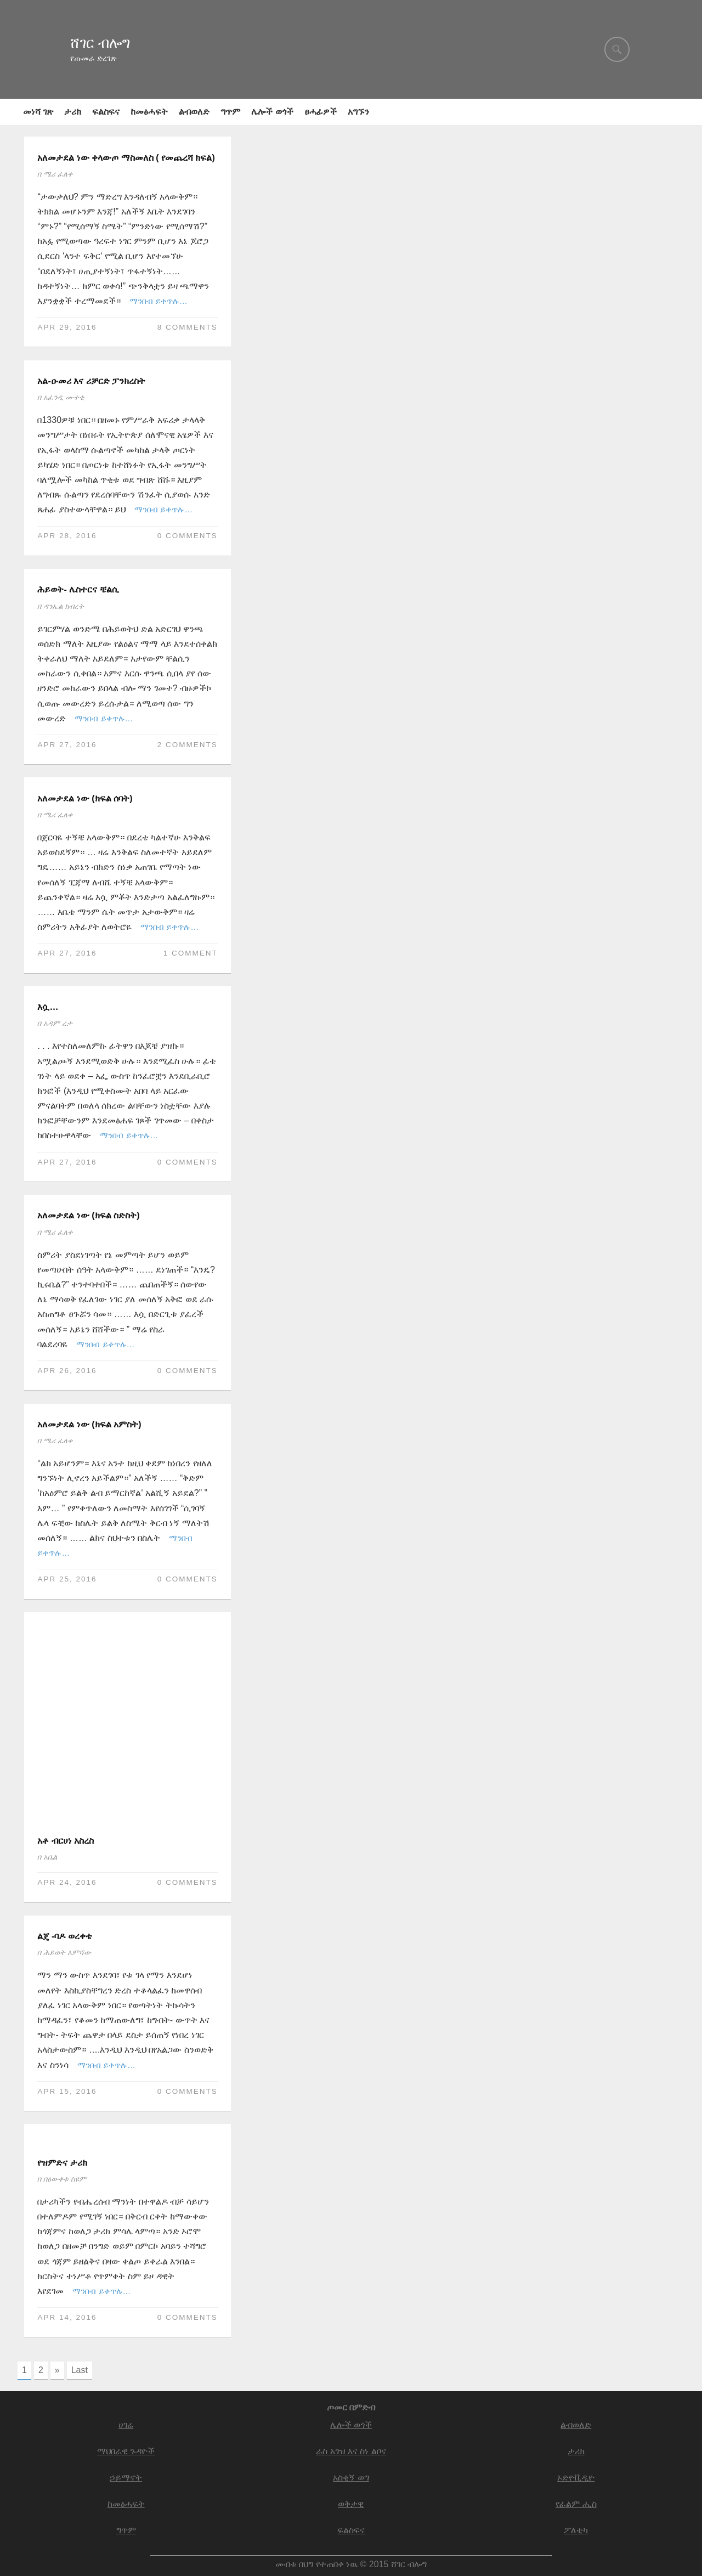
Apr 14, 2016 (67, 2317)
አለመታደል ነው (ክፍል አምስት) (89, 1424)
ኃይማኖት (126, 2476)
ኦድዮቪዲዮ (576, 2476)
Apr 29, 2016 (67, 327)
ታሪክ (72, 111)
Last (79, 2370)
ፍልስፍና (106, 111)
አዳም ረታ (57, 1023)
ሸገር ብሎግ (100, 43)
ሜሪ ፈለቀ (57, 174)
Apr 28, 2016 (67, 536)
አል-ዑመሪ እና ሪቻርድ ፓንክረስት (91, 381)
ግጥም (230, 111)
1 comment (190, 953)
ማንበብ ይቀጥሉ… (158, 301)
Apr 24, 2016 (67, 1882)
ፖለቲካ (576, 2528)
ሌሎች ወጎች (272, 111)
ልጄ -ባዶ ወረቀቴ (64, 1936)
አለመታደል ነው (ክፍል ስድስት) (88, 1215)
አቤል (50, 1857)
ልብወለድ (194, 111)
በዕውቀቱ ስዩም (64, 2179)
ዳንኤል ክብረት (63, 606)
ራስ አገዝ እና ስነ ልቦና (351, 2450)
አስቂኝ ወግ (351, 2476)
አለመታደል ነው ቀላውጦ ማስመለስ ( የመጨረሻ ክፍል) (125, 157)
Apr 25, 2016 (67, 1579)
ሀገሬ (125, 2425)
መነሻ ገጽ (38, 111)
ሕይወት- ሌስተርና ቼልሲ (77, 589)
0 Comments (187, 536)
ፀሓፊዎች (320, 111)
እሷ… (47, 1007)
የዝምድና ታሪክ (62, 2162)
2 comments (187, 745)
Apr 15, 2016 (67, 2091)
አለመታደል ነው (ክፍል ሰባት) (84, 798)
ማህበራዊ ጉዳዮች (126, 2450)
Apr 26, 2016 (67, 1370)
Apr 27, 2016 (67, 745)
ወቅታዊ (351, 2502)
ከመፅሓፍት (149, 111)
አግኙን (358, 111)
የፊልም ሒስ (576, 2502)
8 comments (187, 327)
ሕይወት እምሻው (67, 1952)
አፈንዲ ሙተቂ (63, 397)
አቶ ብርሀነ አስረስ (65, 1840)
